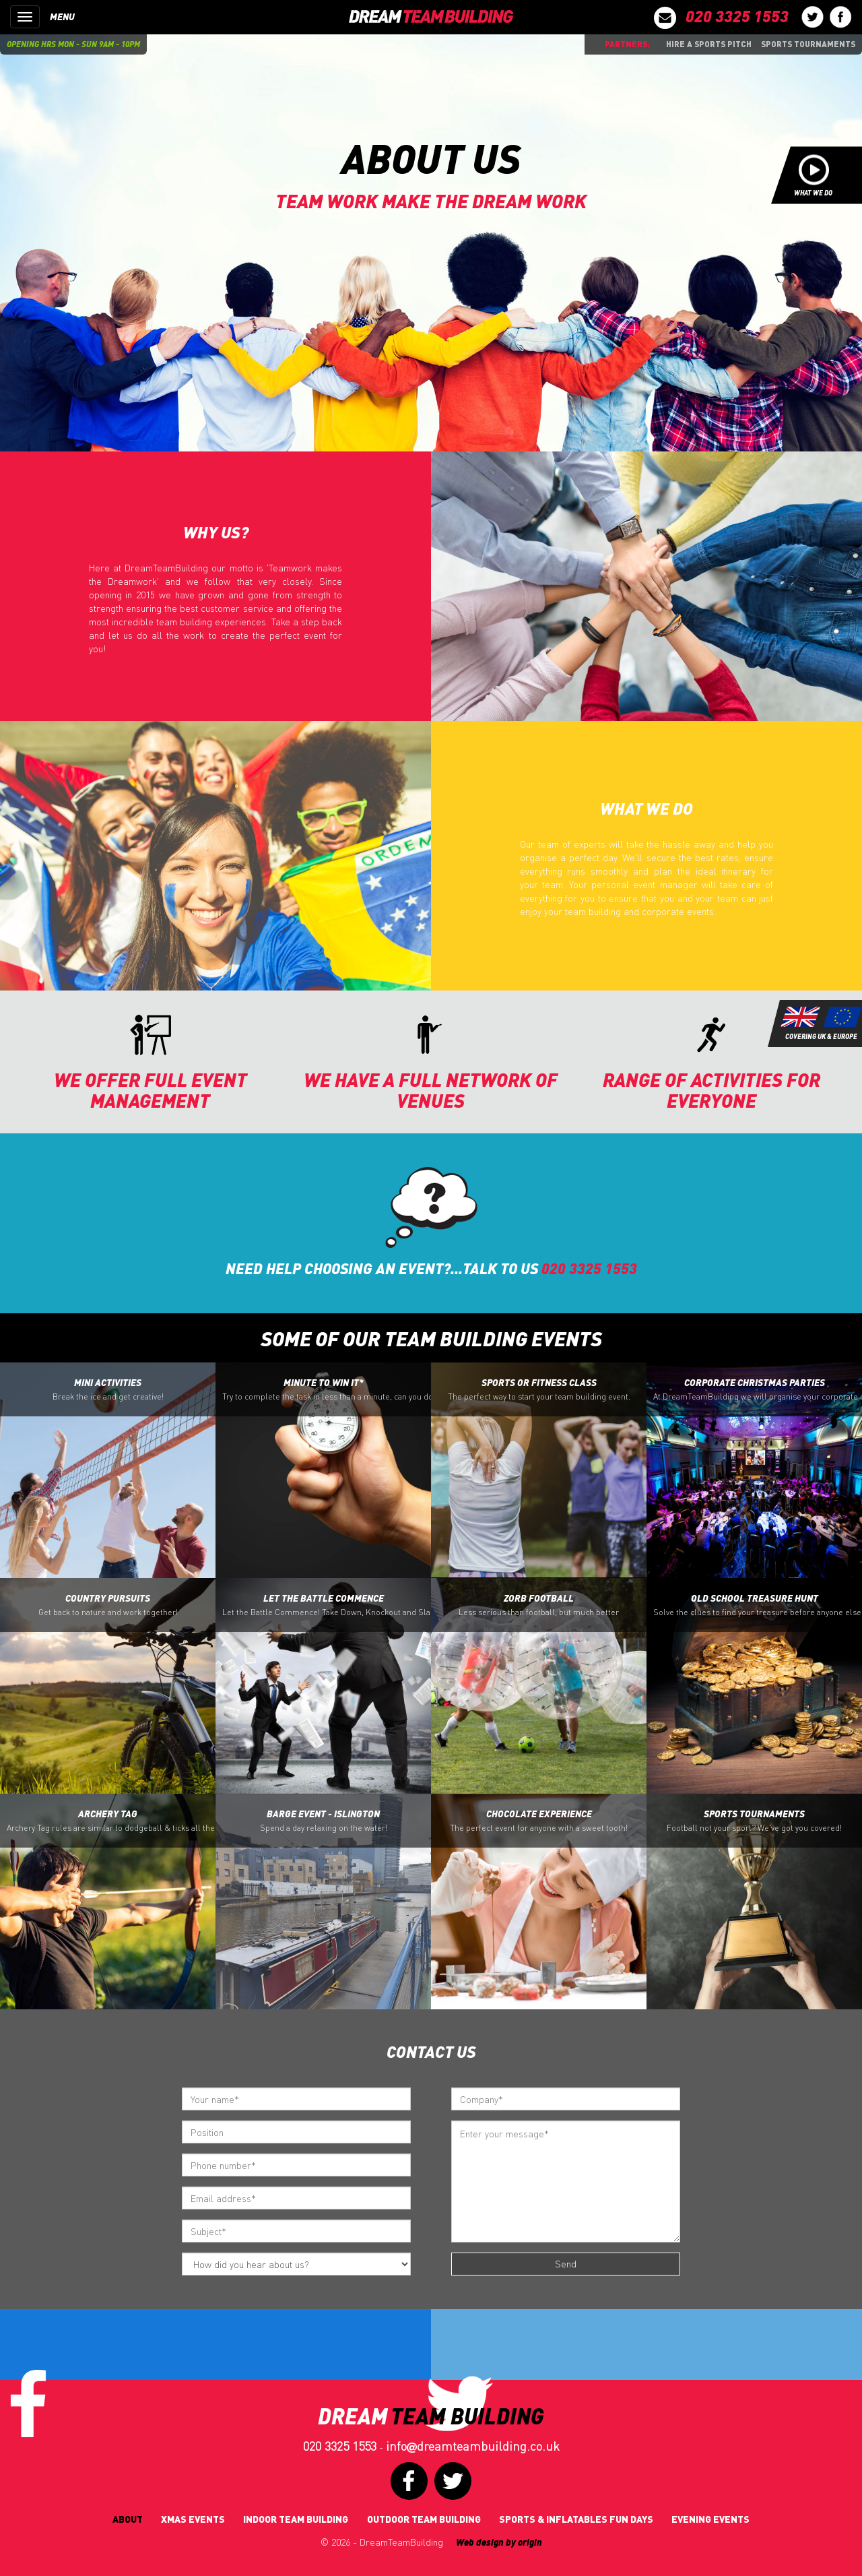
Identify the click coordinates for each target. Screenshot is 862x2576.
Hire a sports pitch (709, 44)
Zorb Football (539, 1605)
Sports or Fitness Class (539, 1389)
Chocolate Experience (539, 1820)
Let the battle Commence (326, 1605)
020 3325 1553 (339, 2446)
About (127, 2519)
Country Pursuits (108, 1605)
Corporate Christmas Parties (757, 1389)
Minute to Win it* (326, 1389)
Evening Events (710, 2519)
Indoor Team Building (295, 2519)
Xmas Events (193, 2519)
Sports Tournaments (808, 44)
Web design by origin (499, 2542)
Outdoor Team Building (424, 2519)
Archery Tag (111, 1820)
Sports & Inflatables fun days (576, 2519)
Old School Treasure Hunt (757, 1605)
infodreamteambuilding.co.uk (473, 2446)
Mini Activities (108, 1389)
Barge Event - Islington (323, 1820)
